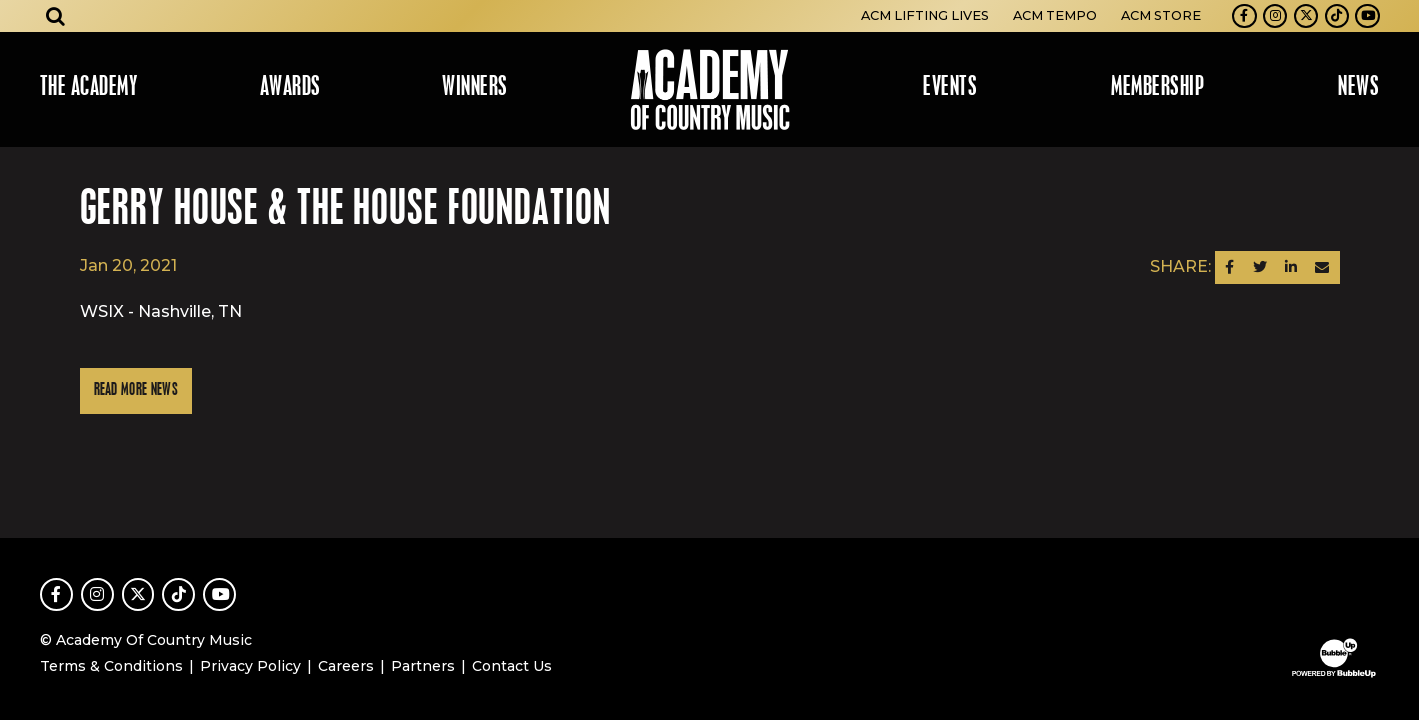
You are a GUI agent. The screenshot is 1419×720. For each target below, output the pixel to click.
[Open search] (56, 16)
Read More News (136, 390)
